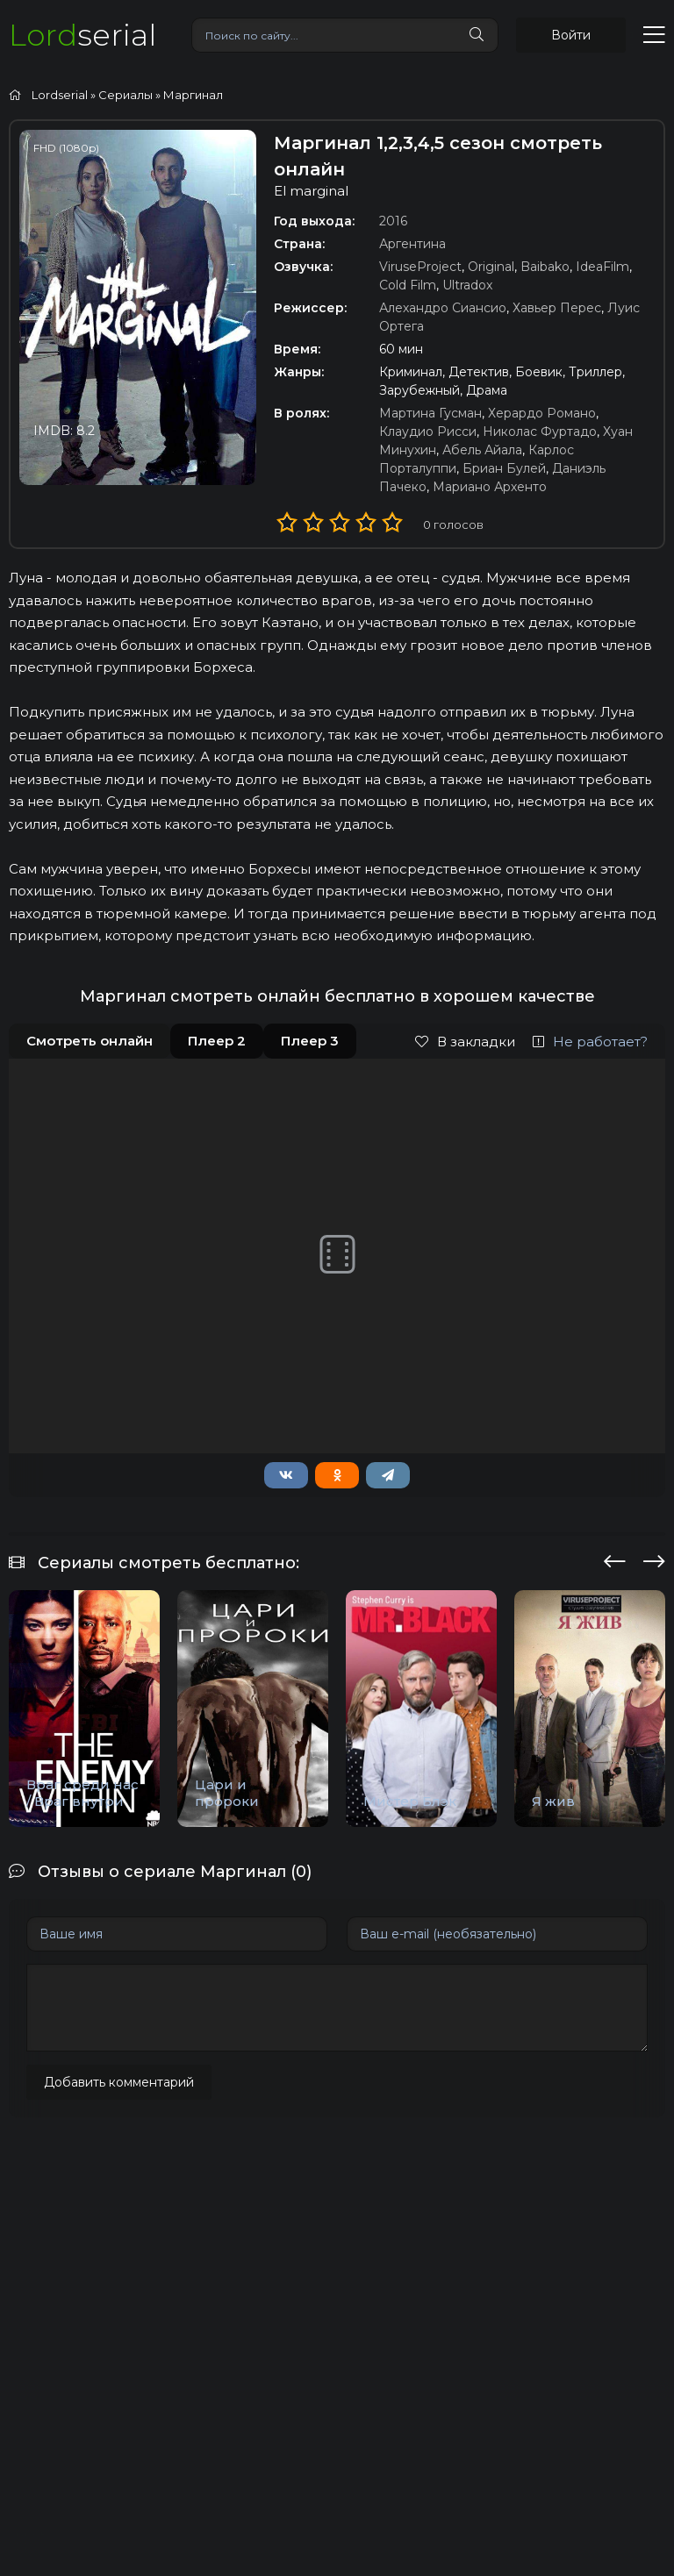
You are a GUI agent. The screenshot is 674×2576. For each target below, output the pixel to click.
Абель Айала (482, 450)
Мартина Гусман (430, 413)
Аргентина (412, 244)
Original (491, 267)
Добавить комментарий (119, 2082)
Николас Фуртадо (540, 431)
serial (82, 35)
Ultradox (467, 285)
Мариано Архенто (490, 487)
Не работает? (590, 1041)
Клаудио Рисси (428, 431)
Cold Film (407, 285)
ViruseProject (420, 267)
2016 (393, 221)
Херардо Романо (542, 413)
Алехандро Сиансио (442, 308)
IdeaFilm (602, 267)
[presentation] (615, 1558)
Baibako (545, 267)
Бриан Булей (504, 468)
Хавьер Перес (557, 308)
